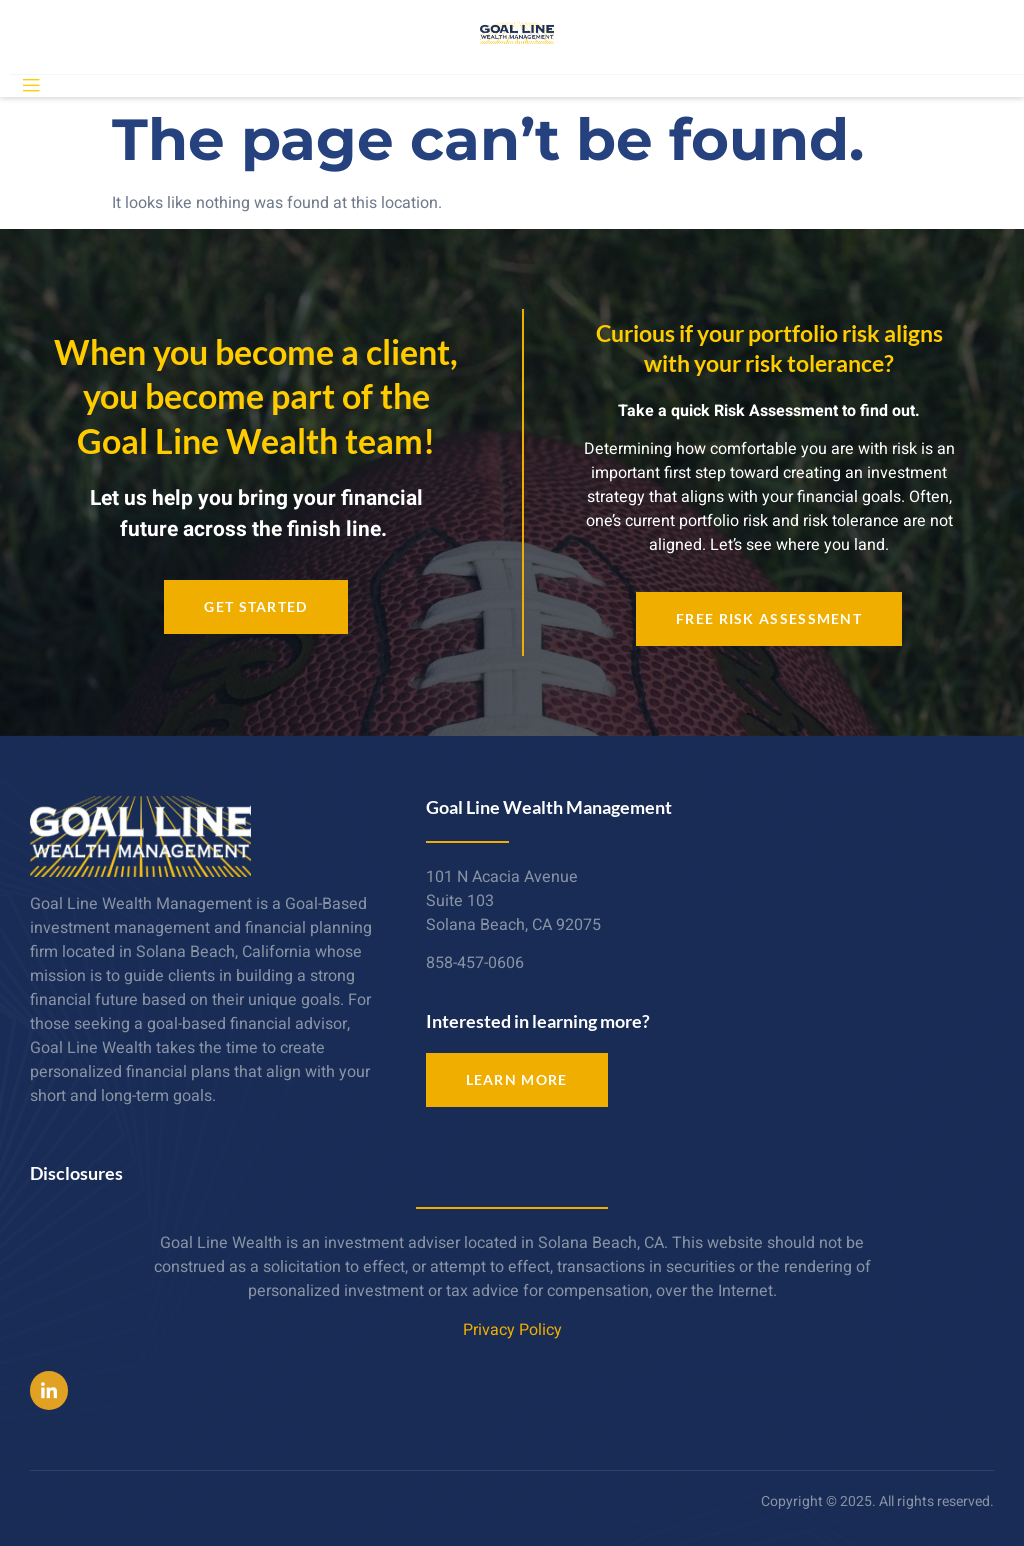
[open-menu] (31, 86)
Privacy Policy (512, 1330)
